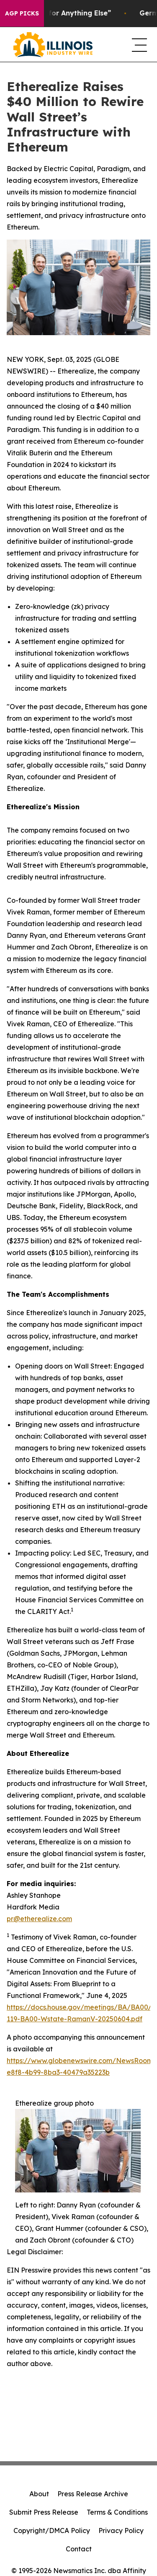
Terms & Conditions (117, 2512)
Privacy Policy (121, 2530)
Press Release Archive (92, 2494)
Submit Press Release (43, 2512)
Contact (79, 2549)
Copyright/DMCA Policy (51, 2530)
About (39, 2494)
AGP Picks (22, 13)
